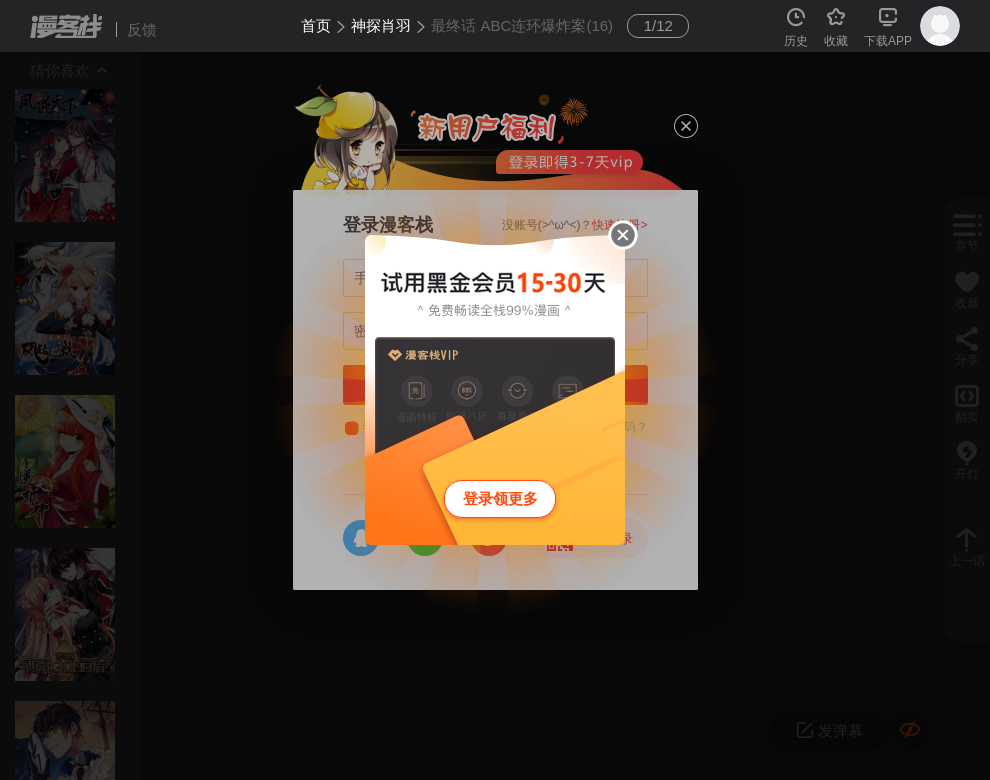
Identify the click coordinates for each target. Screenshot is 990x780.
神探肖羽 (381, 25)
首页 (316, 25)
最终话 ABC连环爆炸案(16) (522, 25)
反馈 (142, 29)
